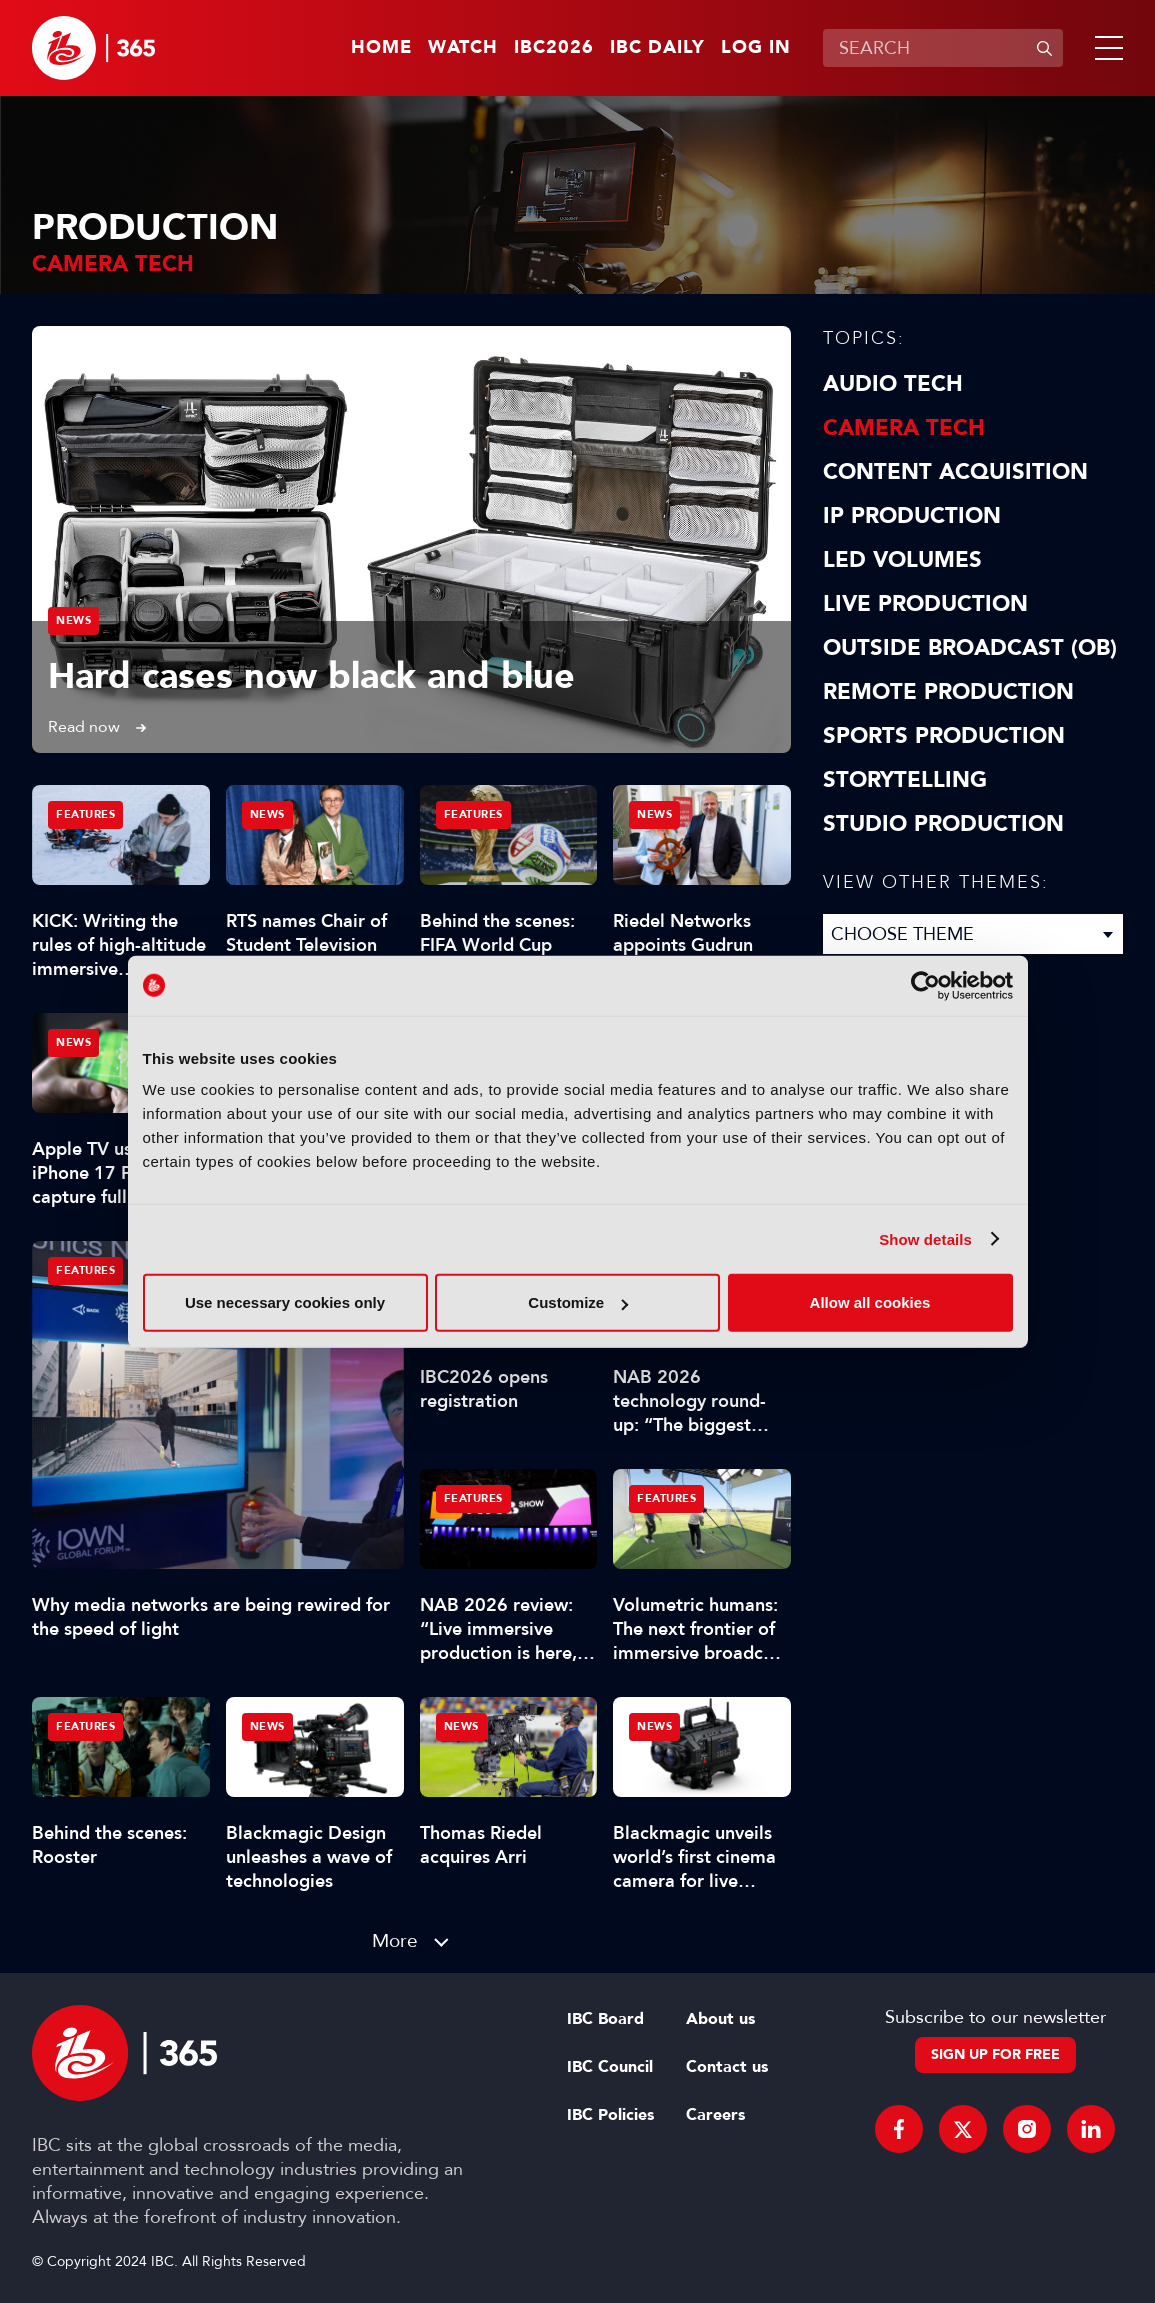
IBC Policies (610, 2115)
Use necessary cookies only (285, 1302)
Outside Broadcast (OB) (970, 648)
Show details (925, 1238)
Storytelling (905, 780)
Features (85, 1270)
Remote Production (948, 692)
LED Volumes (902, 560)
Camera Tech (904, 428)
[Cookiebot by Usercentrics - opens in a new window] (925, 985)
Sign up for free (995, 2054)
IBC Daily (657, 48)
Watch (463, 48)
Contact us (727, 2067)
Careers (715, 2115)
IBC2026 (554, 48)
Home (381, 48)
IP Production (912, 516)
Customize (578, 1302)
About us (720, 2019)
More (395, 1940)
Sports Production (944, 736)
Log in (756, 48)
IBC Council (610, 2067)
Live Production (925, 604)
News (73, 620)
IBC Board (605, 2019)
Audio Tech (893, 384)
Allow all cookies (870, 1302)
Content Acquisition (955, 472)
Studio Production (943, 824)
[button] (1105, 48)
